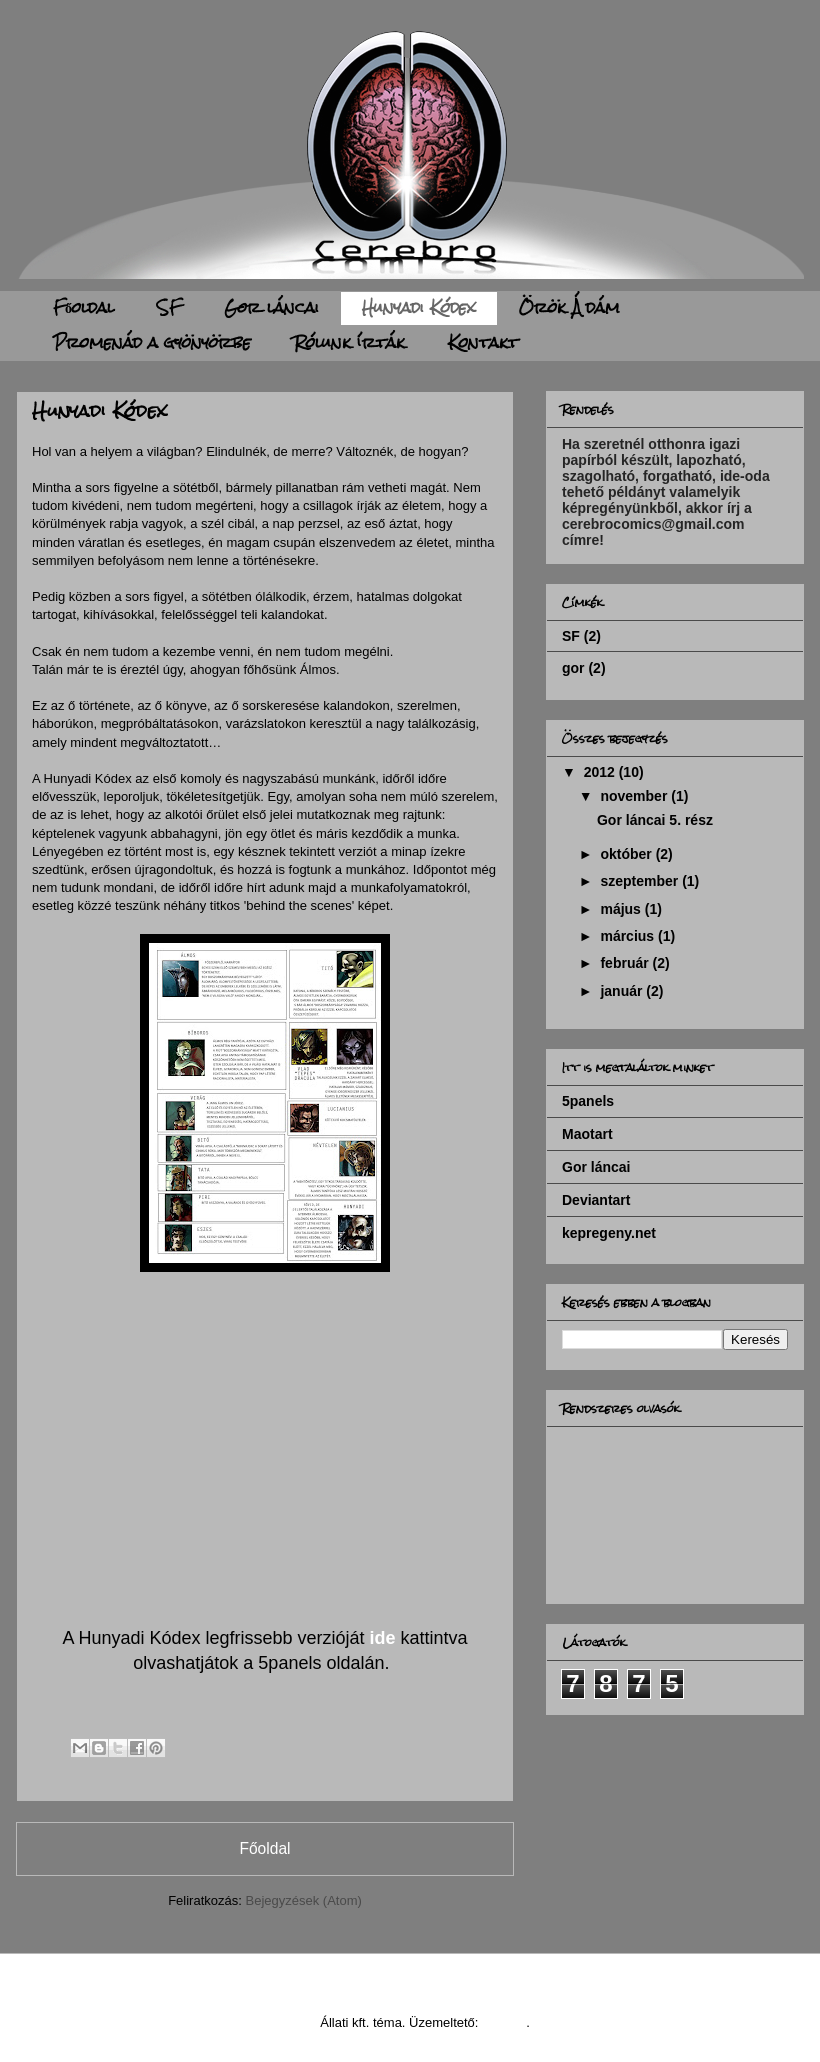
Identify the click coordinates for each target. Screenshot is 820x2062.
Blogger (504, 2022)
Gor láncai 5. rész (655, 820)
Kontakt (483, 342)
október (627, 854)
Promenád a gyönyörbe (152, 342)
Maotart (587, 1134)
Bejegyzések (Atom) (303, 1900)
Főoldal (83, 307)
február (626, 963)
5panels (588, 1101)
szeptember (641, 881)
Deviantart (596, 1200)
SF (169, 307)
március (629, 936)
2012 (601, 772)
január (623, 991)
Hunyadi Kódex (419, 307)
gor (573, 668)
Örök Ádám (569, 307)
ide (383, 1638)
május (622, 909)
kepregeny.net (609, 1233)
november (635, 796)
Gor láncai (271, 307)
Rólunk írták (349, 342)
